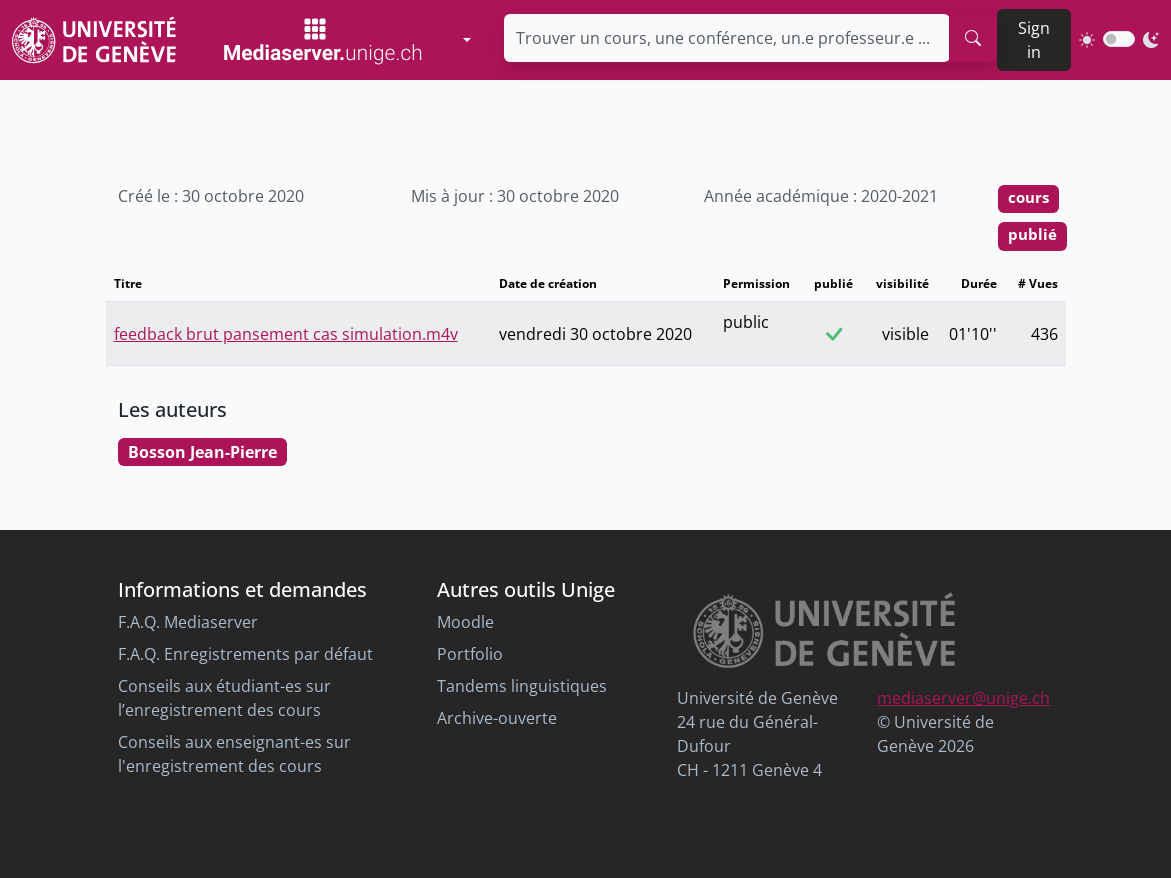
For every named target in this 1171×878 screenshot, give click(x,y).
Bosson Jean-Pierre (202, 452)
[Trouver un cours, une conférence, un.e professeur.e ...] (727, 38)
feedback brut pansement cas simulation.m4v (286, 334)
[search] (973, 38)
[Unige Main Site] (94, 39)
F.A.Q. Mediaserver (188, 622)
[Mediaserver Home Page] (323, 40)
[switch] (1119, 39)
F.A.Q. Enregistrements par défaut (245, 654)
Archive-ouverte (497, 718)
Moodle (465, 622)
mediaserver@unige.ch (963, 698)
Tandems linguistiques (522, 686)
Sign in (1034, 40)
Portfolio (470, 654)
